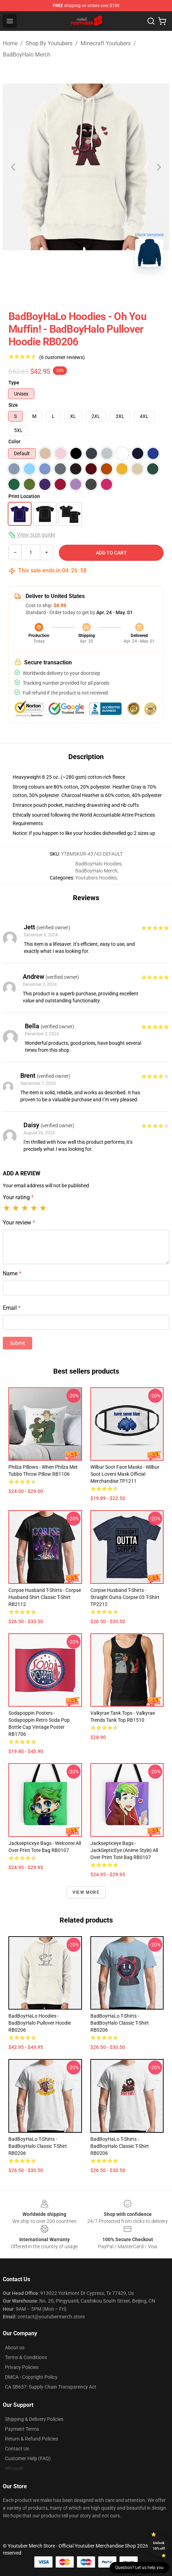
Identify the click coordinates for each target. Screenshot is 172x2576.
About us (15, 2347)
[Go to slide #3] (122, 287)
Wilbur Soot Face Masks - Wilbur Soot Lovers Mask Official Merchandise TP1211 (124, 1474)
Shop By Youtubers (49, 43)
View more (86, 1892)
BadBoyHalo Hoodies (98, 864)
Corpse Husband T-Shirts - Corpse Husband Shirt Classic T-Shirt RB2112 (44, 1597)
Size (13, 405)
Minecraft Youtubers (106, 43)
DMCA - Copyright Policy (31, 2377)
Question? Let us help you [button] (139, 2567)
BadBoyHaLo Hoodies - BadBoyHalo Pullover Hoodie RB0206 (39, 2023)
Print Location (24, 496)
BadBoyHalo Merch (26, 54)
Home (10, 43)
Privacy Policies (22, 2367)
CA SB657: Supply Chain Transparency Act (50, 2387)
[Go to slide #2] (86, 287)
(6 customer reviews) (62, 357)
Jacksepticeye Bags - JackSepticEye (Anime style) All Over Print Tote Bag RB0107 (124, 1850)
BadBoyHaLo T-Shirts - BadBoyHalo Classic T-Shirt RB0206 (119, 2023)
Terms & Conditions (26, 2357)
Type (13, 382)
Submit (17, 1343)
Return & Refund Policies (31, 2439)
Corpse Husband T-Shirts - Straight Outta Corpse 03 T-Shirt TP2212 (124, 1597)
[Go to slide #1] (50, 287)
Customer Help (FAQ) (28, 2458)
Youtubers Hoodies (96, 878)
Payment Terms (22, 2429)
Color (14, 441)
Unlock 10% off (159, 2545)
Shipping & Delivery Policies (34, 2419)
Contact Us (17, 2448)
